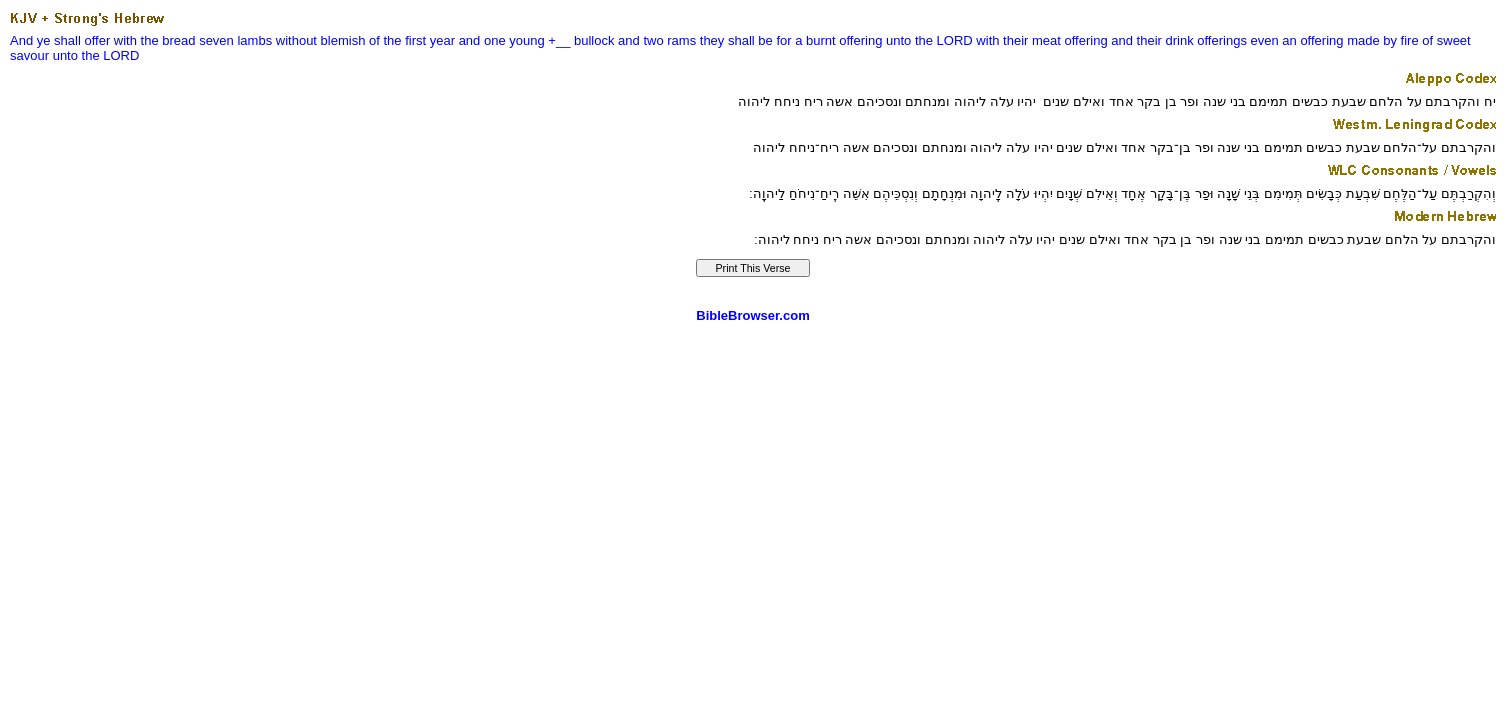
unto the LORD (929, 40)
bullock (594, 40)
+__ (559, 40)
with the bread (155, 40)
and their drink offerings (1179, 40)
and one (482, 40)
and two (641, 40)
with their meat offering (1041, 40)
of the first (397, 40)
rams (681, 40)
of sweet (1446, 40)
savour (29, 55)
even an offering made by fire (1335, 40)
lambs (254, 40)
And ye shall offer (60, 40)
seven (216, 40)
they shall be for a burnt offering (791, 40)
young (526, 40)
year (442, 40)
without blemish (321, 40)
